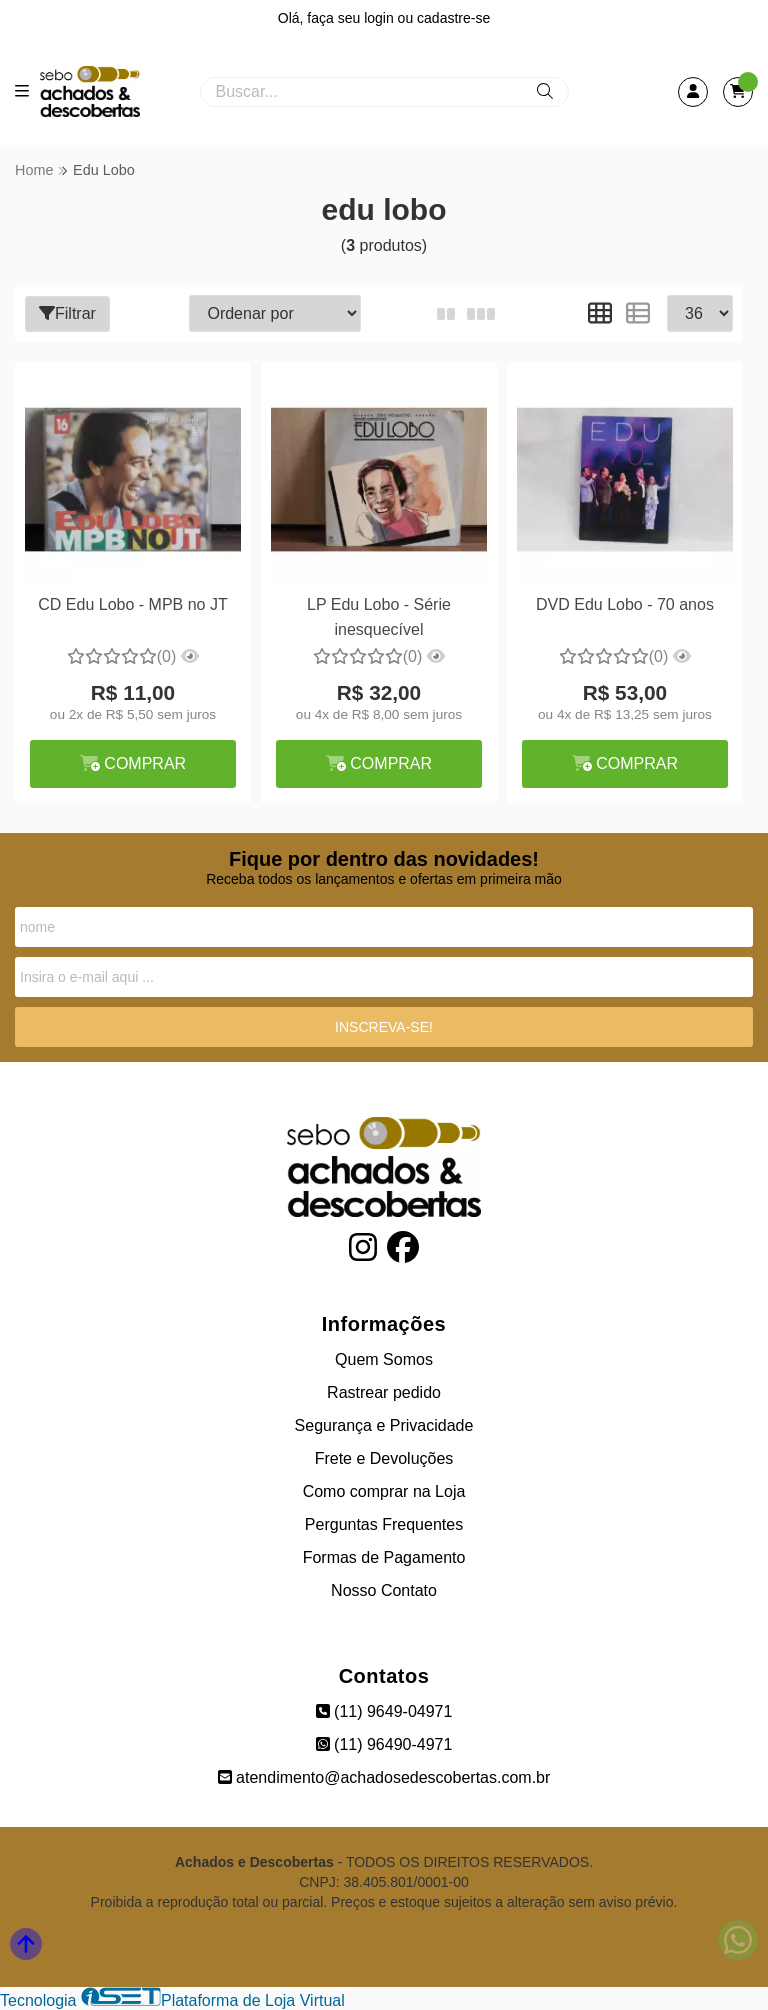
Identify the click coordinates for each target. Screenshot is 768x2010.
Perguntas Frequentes (384, 1524)
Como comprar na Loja (384, 1491)
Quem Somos (384, 1359)
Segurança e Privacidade (384, 1425)
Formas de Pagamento (384, 1557)
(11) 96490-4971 (384, 1744)
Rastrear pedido (384, 1392)
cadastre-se (453, 18)
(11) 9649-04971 (384, 1711)
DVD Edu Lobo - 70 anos (625, 604)
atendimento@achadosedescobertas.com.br (384, 1777)
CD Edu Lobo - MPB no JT (132, 604)
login (380, 18)
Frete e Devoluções (384, 1458)
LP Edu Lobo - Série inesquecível (379, 616)
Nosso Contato (384, 1590)
